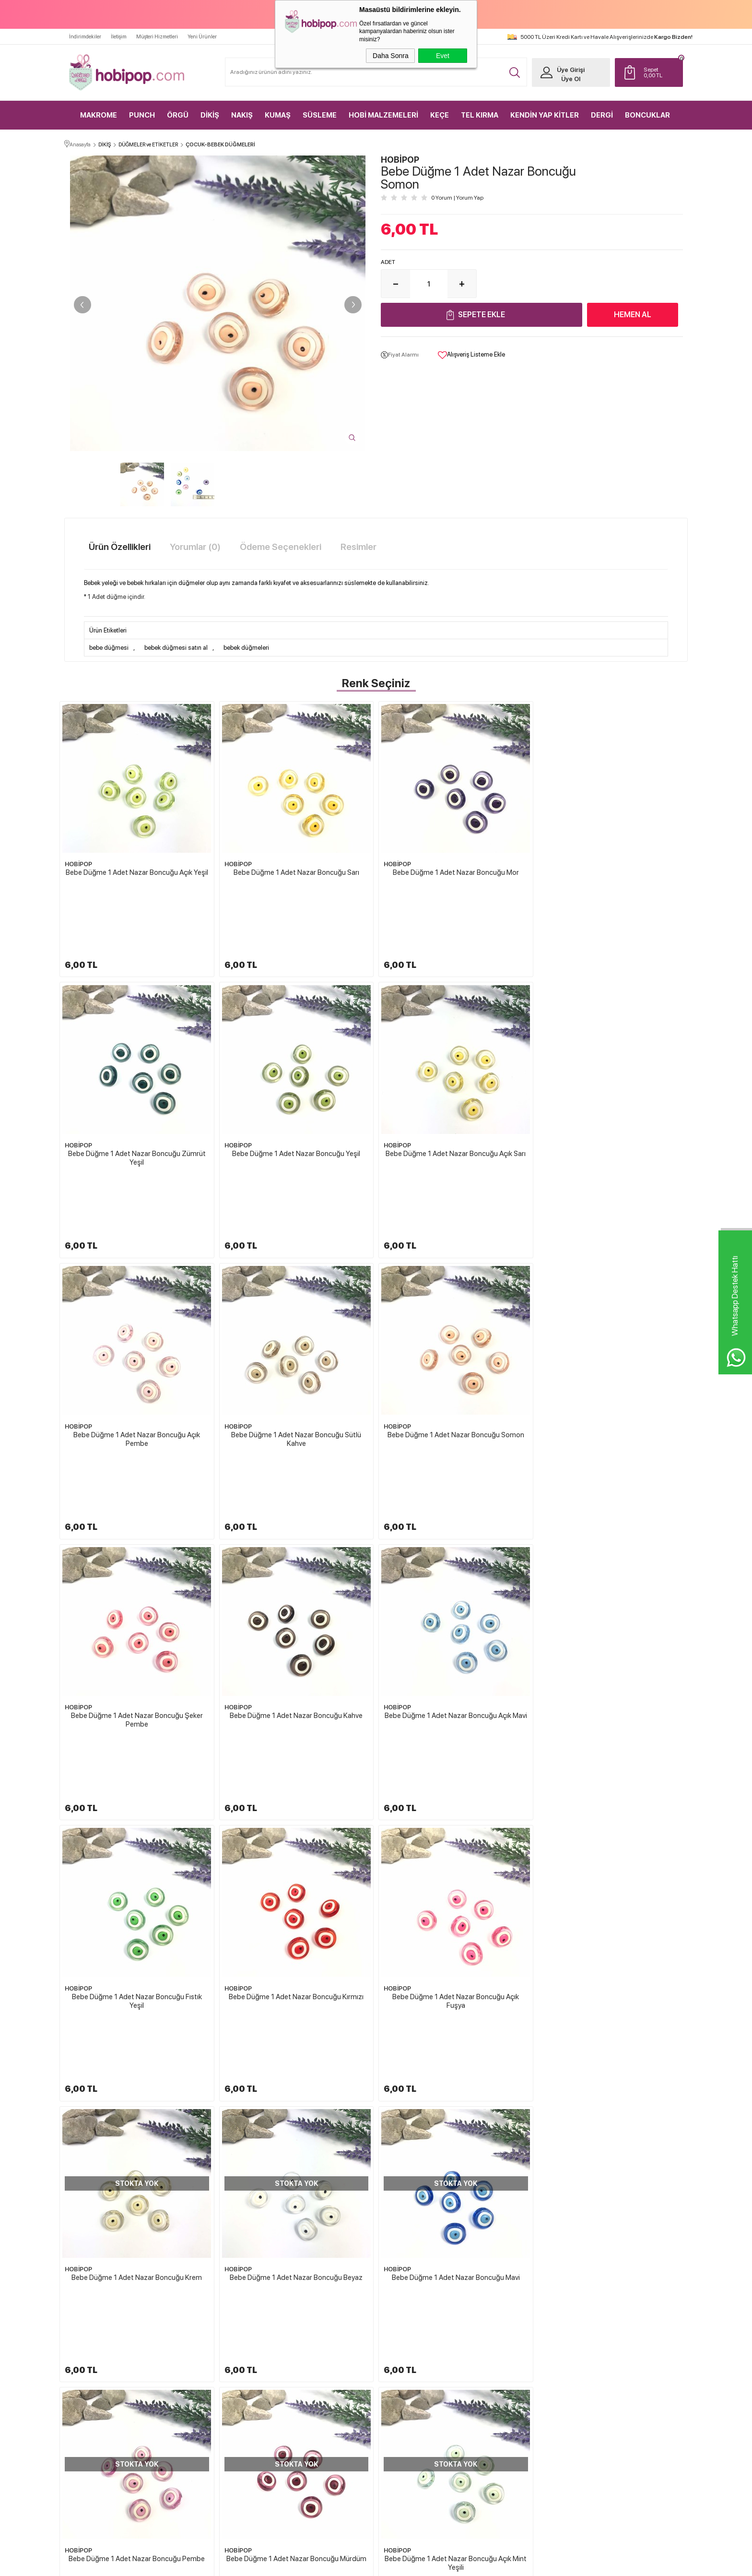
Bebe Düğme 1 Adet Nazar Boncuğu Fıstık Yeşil (137, 1538)
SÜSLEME (320, 115)
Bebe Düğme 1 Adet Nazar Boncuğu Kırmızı (296, 1534)
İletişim (119, 36)
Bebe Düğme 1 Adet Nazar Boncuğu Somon (137, 1313)
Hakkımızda (401, 2331)
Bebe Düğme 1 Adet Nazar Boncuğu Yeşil (137, 1093)
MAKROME (98, 115)
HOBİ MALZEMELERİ (383, 115)
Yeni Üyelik (604, 2331)
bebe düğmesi (109, 647)
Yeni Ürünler (202, 36)
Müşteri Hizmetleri (157, 36)
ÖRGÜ (177, 115)
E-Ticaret (350, 2564)
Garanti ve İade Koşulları (415, 2399)
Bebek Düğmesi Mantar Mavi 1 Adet (613, 2232)
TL (661, 72)
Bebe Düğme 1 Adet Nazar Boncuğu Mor (456, 872)
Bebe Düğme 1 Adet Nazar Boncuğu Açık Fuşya (455, 1538)
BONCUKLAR (647, 115)
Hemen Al (632, 314)
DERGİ (602, 115)
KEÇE (439, 115)
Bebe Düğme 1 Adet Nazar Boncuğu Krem (615, 1534)
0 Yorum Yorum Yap (457, 197)
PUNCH (142, 115)
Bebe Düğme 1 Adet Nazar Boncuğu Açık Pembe (455, 1097)
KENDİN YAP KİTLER (544, 115)
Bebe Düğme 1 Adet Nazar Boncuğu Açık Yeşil (137, 872)
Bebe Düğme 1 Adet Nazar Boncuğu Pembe (456, 1754)
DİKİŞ (209, 115)
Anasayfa (499, 2331)
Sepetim (498, 2399)
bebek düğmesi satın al (176, 647)
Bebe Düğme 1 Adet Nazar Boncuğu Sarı (296, 872)
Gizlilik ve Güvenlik (409, 2415)
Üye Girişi (571, 69)
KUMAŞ (278, 115)
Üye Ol (570, 79)
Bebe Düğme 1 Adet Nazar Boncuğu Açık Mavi (615, 1313)
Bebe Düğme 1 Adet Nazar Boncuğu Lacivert (296, 1975)
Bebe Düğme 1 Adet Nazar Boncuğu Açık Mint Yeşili (137, 1979)
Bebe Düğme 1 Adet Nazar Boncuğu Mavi (296, 1754)
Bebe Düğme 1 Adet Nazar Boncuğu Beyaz (136, 1754)
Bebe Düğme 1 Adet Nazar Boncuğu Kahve (455, 1313)
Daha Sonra (391, 56)
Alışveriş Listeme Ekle (471, 355)
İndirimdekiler (85, 36)
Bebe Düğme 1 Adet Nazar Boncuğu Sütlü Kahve (615, 1097)
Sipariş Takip (503, 2415)
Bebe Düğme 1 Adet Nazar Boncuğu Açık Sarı (296, 1093)
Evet (442, 56)
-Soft (328, 2564)
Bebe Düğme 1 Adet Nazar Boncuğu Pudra (455, 1975)
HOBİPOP (78, 864)
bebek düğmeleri (246, 647)
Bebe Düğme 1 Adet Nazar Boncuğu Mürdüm (615, 1754)
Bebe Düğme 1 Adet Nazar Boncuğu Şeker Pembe (296, 1317)
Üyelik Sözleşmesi (408, 2364)
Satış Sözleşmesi (405, 2382)
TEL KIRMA (479, 115)
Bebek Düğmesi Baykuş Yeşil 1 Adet (294, 2232)
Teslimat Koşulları (407, 2348)
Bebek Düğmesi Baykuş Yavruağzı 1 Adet (453, 2232)
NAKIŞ (242, 115)
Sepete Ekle (481, 314)
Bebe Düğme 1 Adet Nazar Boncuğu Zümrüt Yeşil (615, 876)
